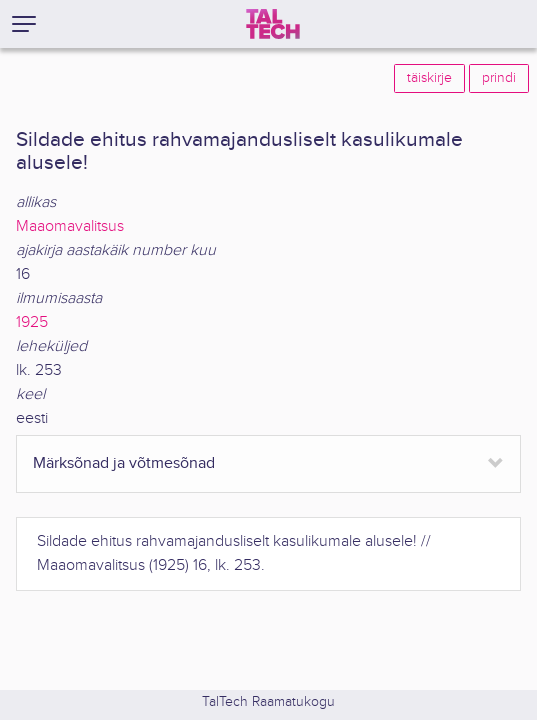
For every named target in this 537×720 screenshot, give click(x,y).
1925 (32, 322)
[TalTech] (273, 24)
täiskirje (429, 78)
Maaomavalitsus (70, 226)
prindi (499, 78)
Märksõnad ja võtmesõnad (124, 463)
